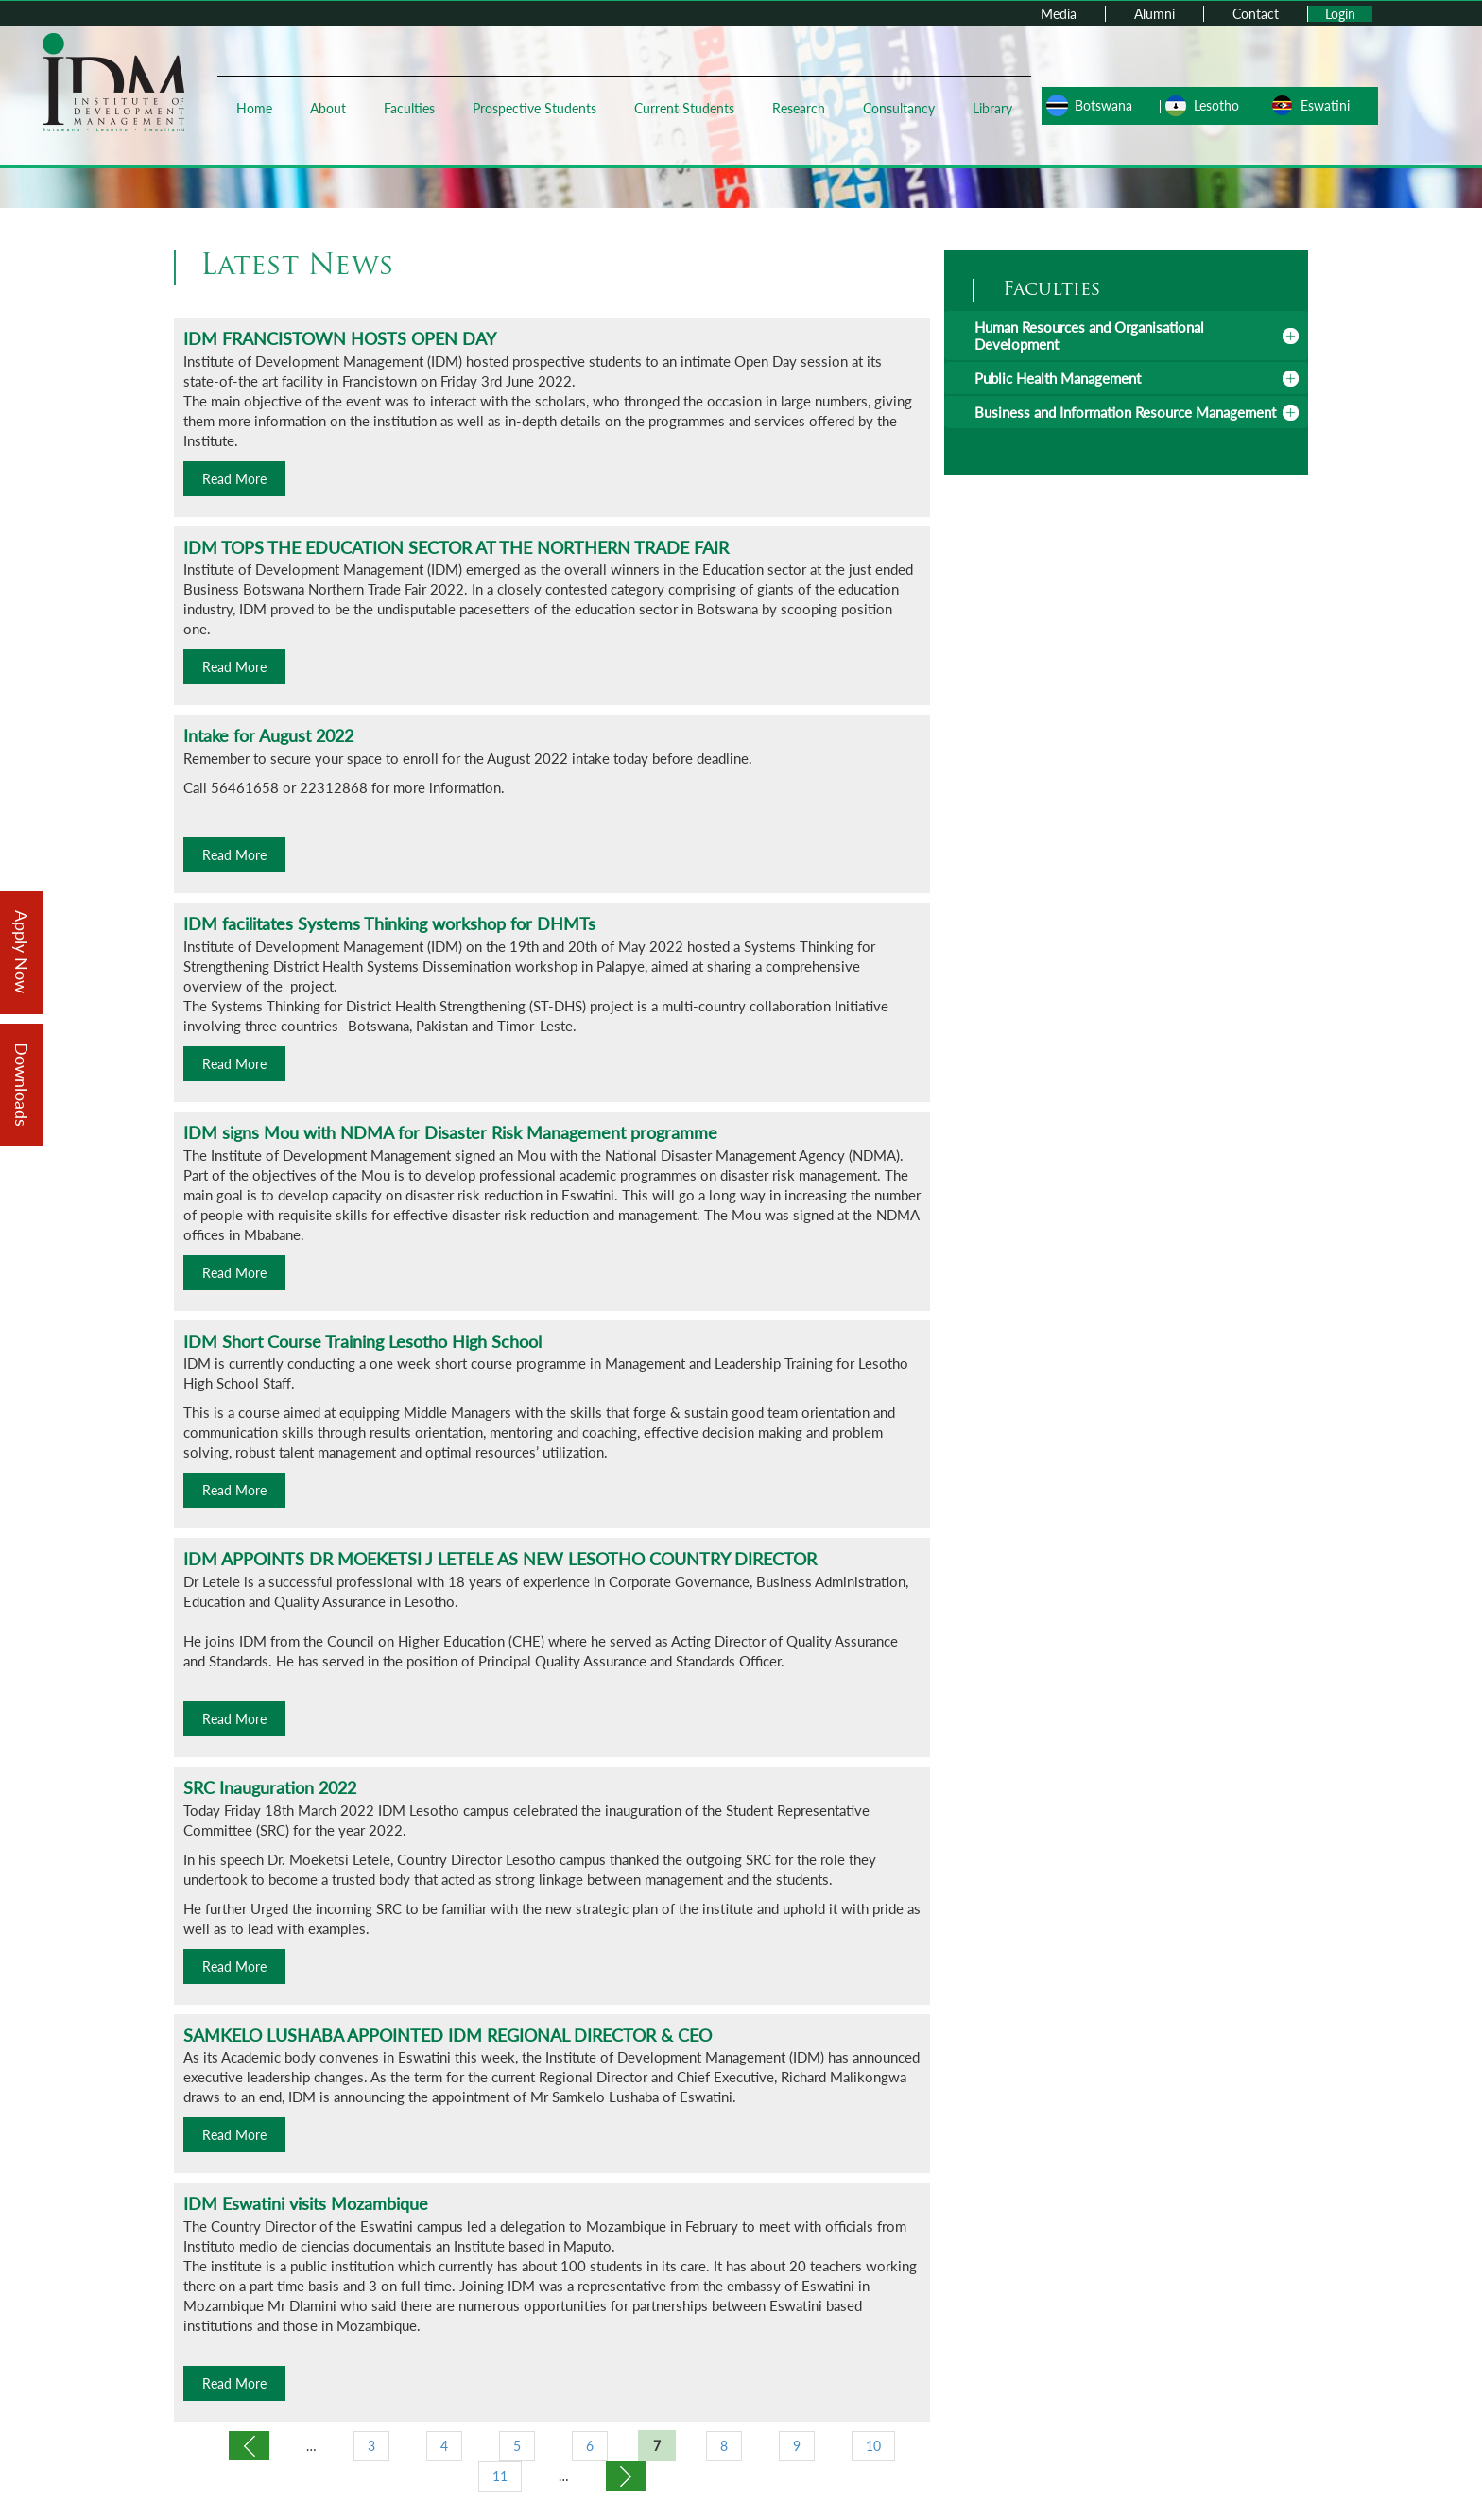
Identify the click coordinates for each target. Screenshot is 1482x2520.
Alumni (1154, 14)
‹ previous (249, 2445)
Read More (234, 479)
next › (626, 2476)
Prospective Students (534, 108)
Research (798, 108)
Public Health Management (1057, 378)
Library (992, 108)
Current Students (684, 108)
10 (873, 2446)
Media (1059, 14)
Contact (1255, 14)
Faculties (409, 108)
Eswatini (1325, 105)
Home (254, 108)
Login (1340, 14)
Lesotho (1216, 105)
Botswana (1103, 105)
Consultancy (899, 108)
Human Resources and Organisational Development (1089, 336)
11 (500, 2476)
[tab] (1126, 335)
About (328, 108)
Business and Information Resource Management (1125, 412)
